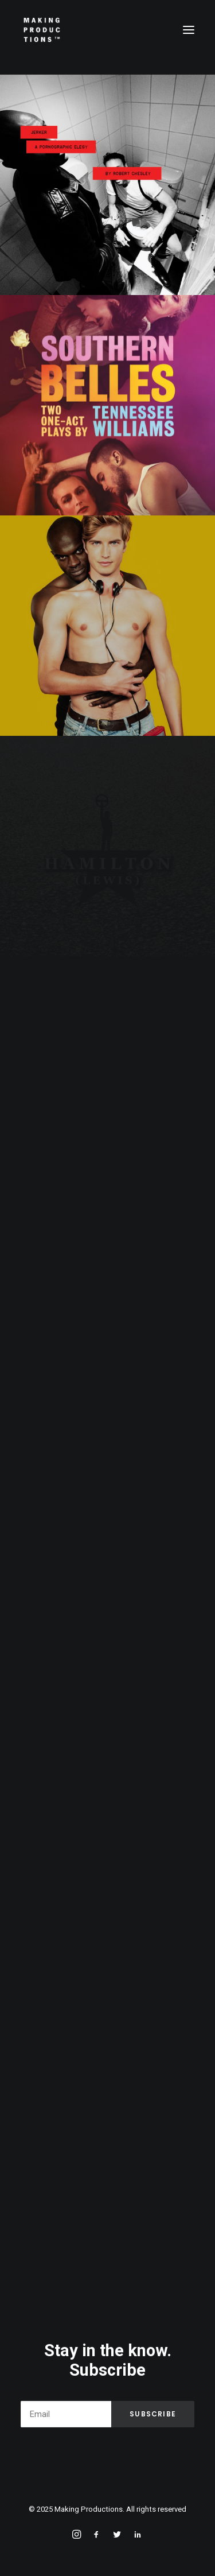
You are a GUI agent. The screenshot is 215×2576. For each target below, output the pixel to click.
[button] (188, 30)
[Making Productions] (42, 29)
